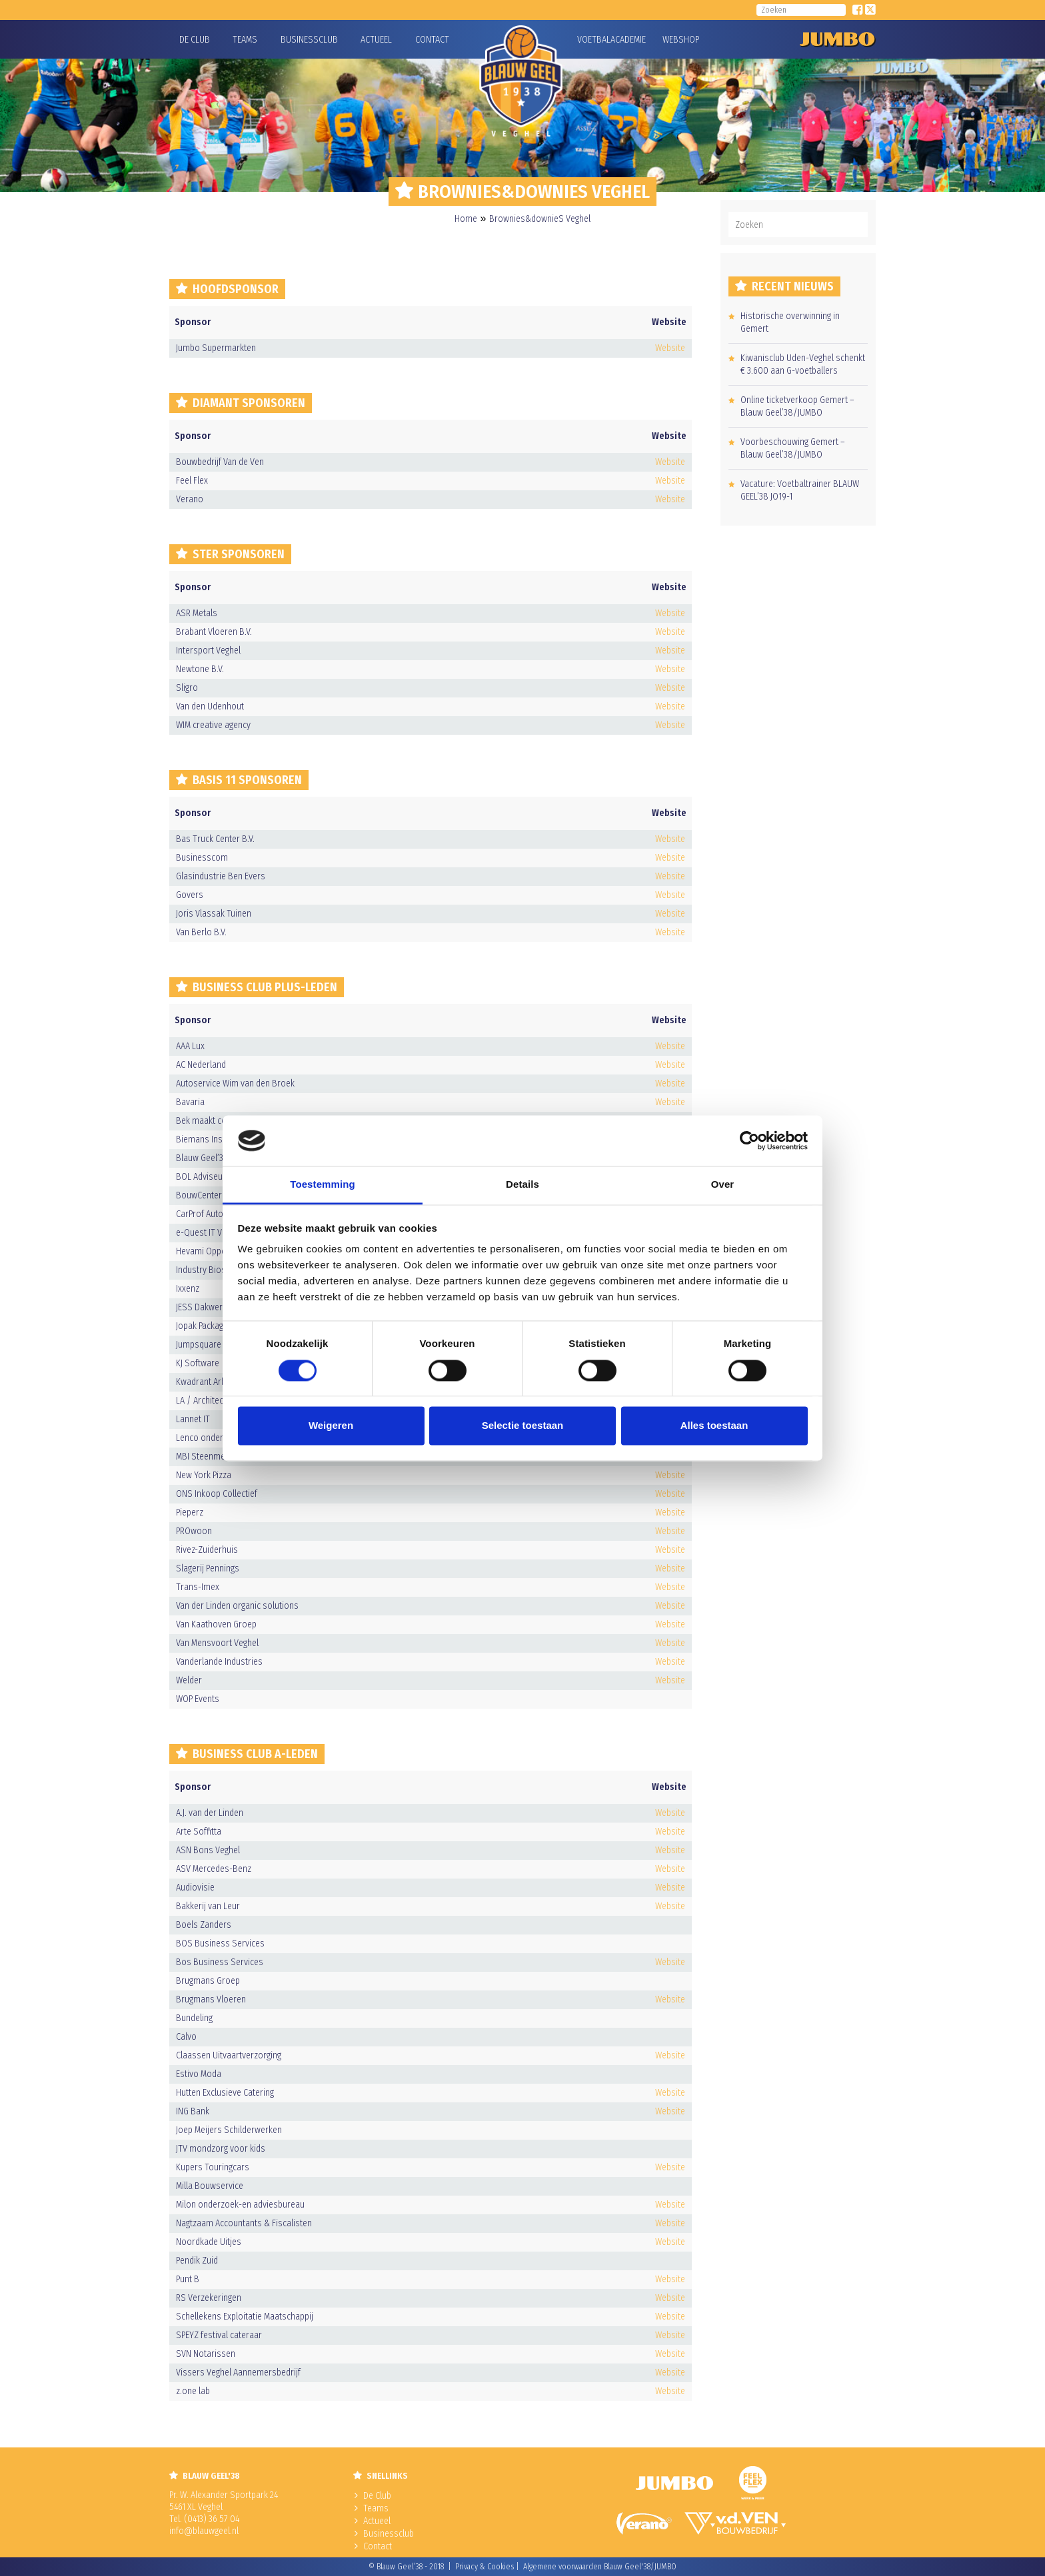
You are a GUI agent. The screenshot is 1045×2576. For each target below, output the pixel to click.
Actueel (376, 39)
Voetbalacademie (593, 39)
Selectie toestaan (523, 1426)
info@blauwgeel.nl (204, 2531)
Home (466, 218)
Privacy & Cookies (484, 2566)
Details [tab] (522, 1184)
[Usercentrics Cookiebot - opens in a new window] (749, 1140)
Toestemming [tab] (322, 1184)
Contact (432, 39)
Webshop (679, 39)
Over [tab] (722, 1184)
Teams (245, 39)
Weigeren (331, 1426)
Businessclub (309, 39)
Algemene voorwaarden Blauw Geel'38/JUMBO (599, 2566)
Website (670, 348)
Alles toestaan (714, 1426)
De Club (194, 39)
